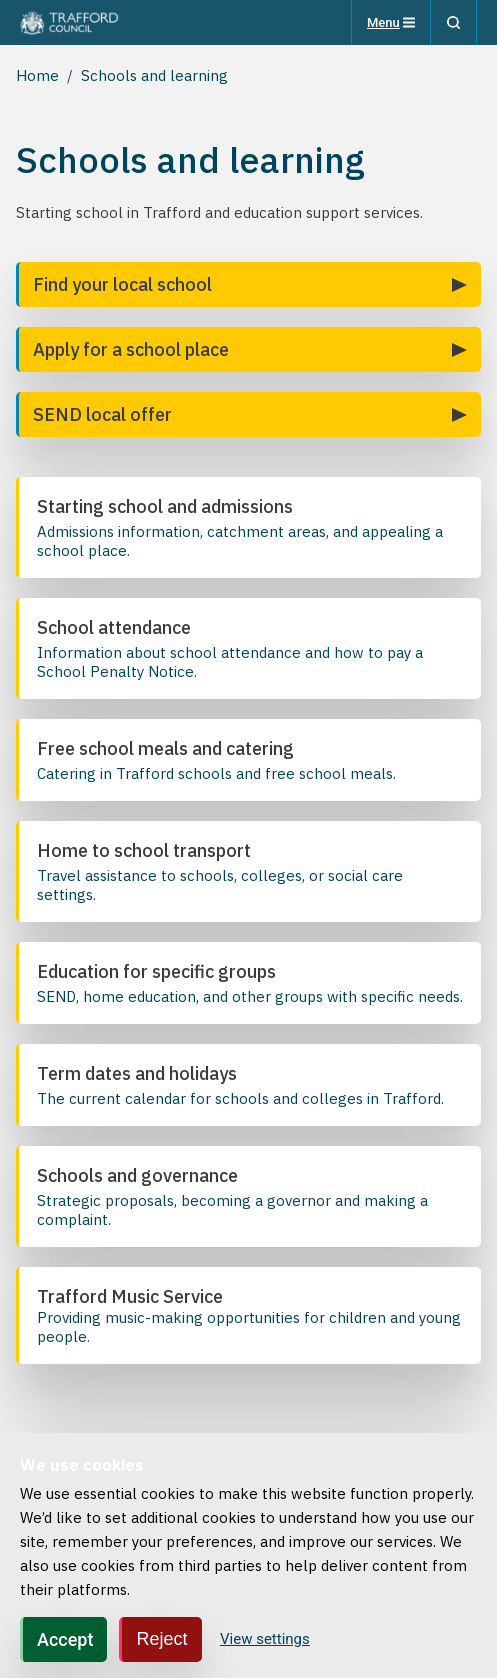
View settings (265, 1640)
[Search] (453, 22)
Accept (65, 1640)
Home (37, 75)
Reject (161, 1640)
